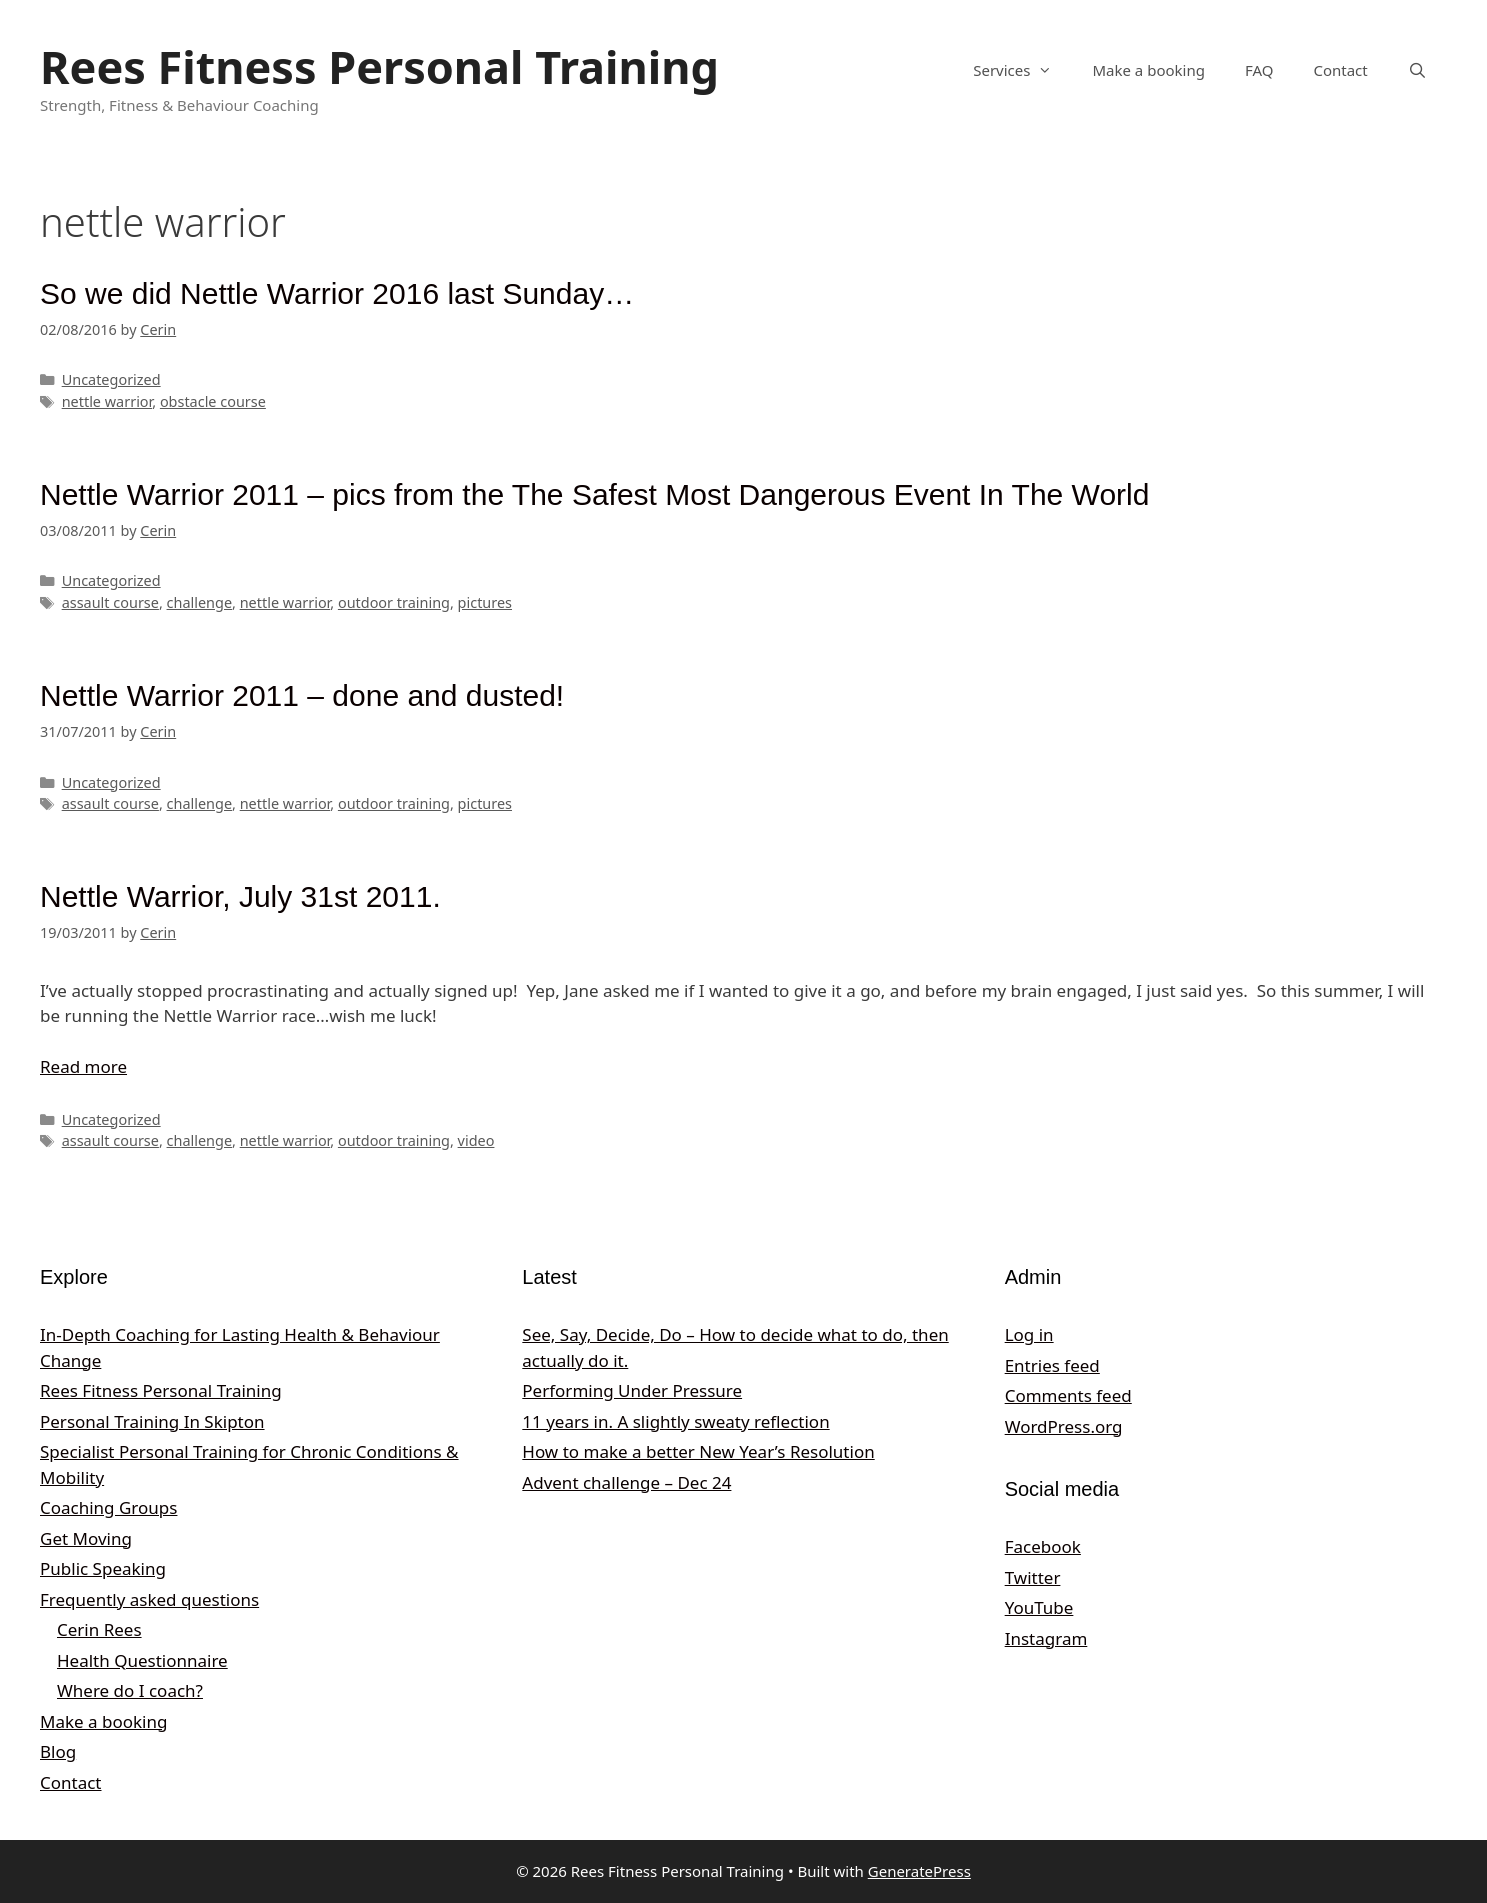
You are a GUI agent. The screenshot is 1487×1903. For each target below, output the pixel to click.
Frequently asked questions (149, 1599)
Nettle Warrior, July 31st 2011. (240, 896)
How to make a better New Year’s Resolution (698, 1451)
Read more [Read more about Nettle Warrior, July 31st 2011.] (83, 1066)
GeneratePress (919, 1871)
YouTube (1039, 1607)
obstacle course (213, 401)
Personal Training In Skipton (152, 1421)
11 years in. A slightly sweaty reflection (675, 1421)
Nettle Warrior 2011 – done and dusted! (302, 695)
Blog (58, 1751)
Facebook (1043, 1546)
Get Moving (86, 1538)
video (476, 1140)
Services (1022, 70)
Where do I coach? (130, 1690)
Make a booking (1148, 70)
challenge (200, 602)
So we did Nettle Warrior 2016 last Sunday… (337, 293)
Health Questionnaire (142, 1660)
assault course (110, 602)
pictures (485, 602)
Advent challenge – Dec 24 (626, 1482)
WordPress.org (1064, 1426)
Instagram (1046, 1638)
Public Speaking (103, 1568)
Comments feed (1068, 1395)
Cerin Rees (99, 1629)
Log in (1029, 1334)
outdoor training (394, 602)
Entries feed (1052, 1365)
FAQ (1259, 70)
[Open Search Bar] (1417, 70)
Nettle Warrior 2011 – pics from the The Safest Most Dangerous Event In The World (594, 494)
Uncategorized (111, 379)
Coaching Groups (108, 1507)
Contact (1340, 70)
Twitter (1033, 1577)
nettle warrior (107, 401)
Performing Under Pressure (632, 1390)
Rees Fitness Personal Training (379, 66)
